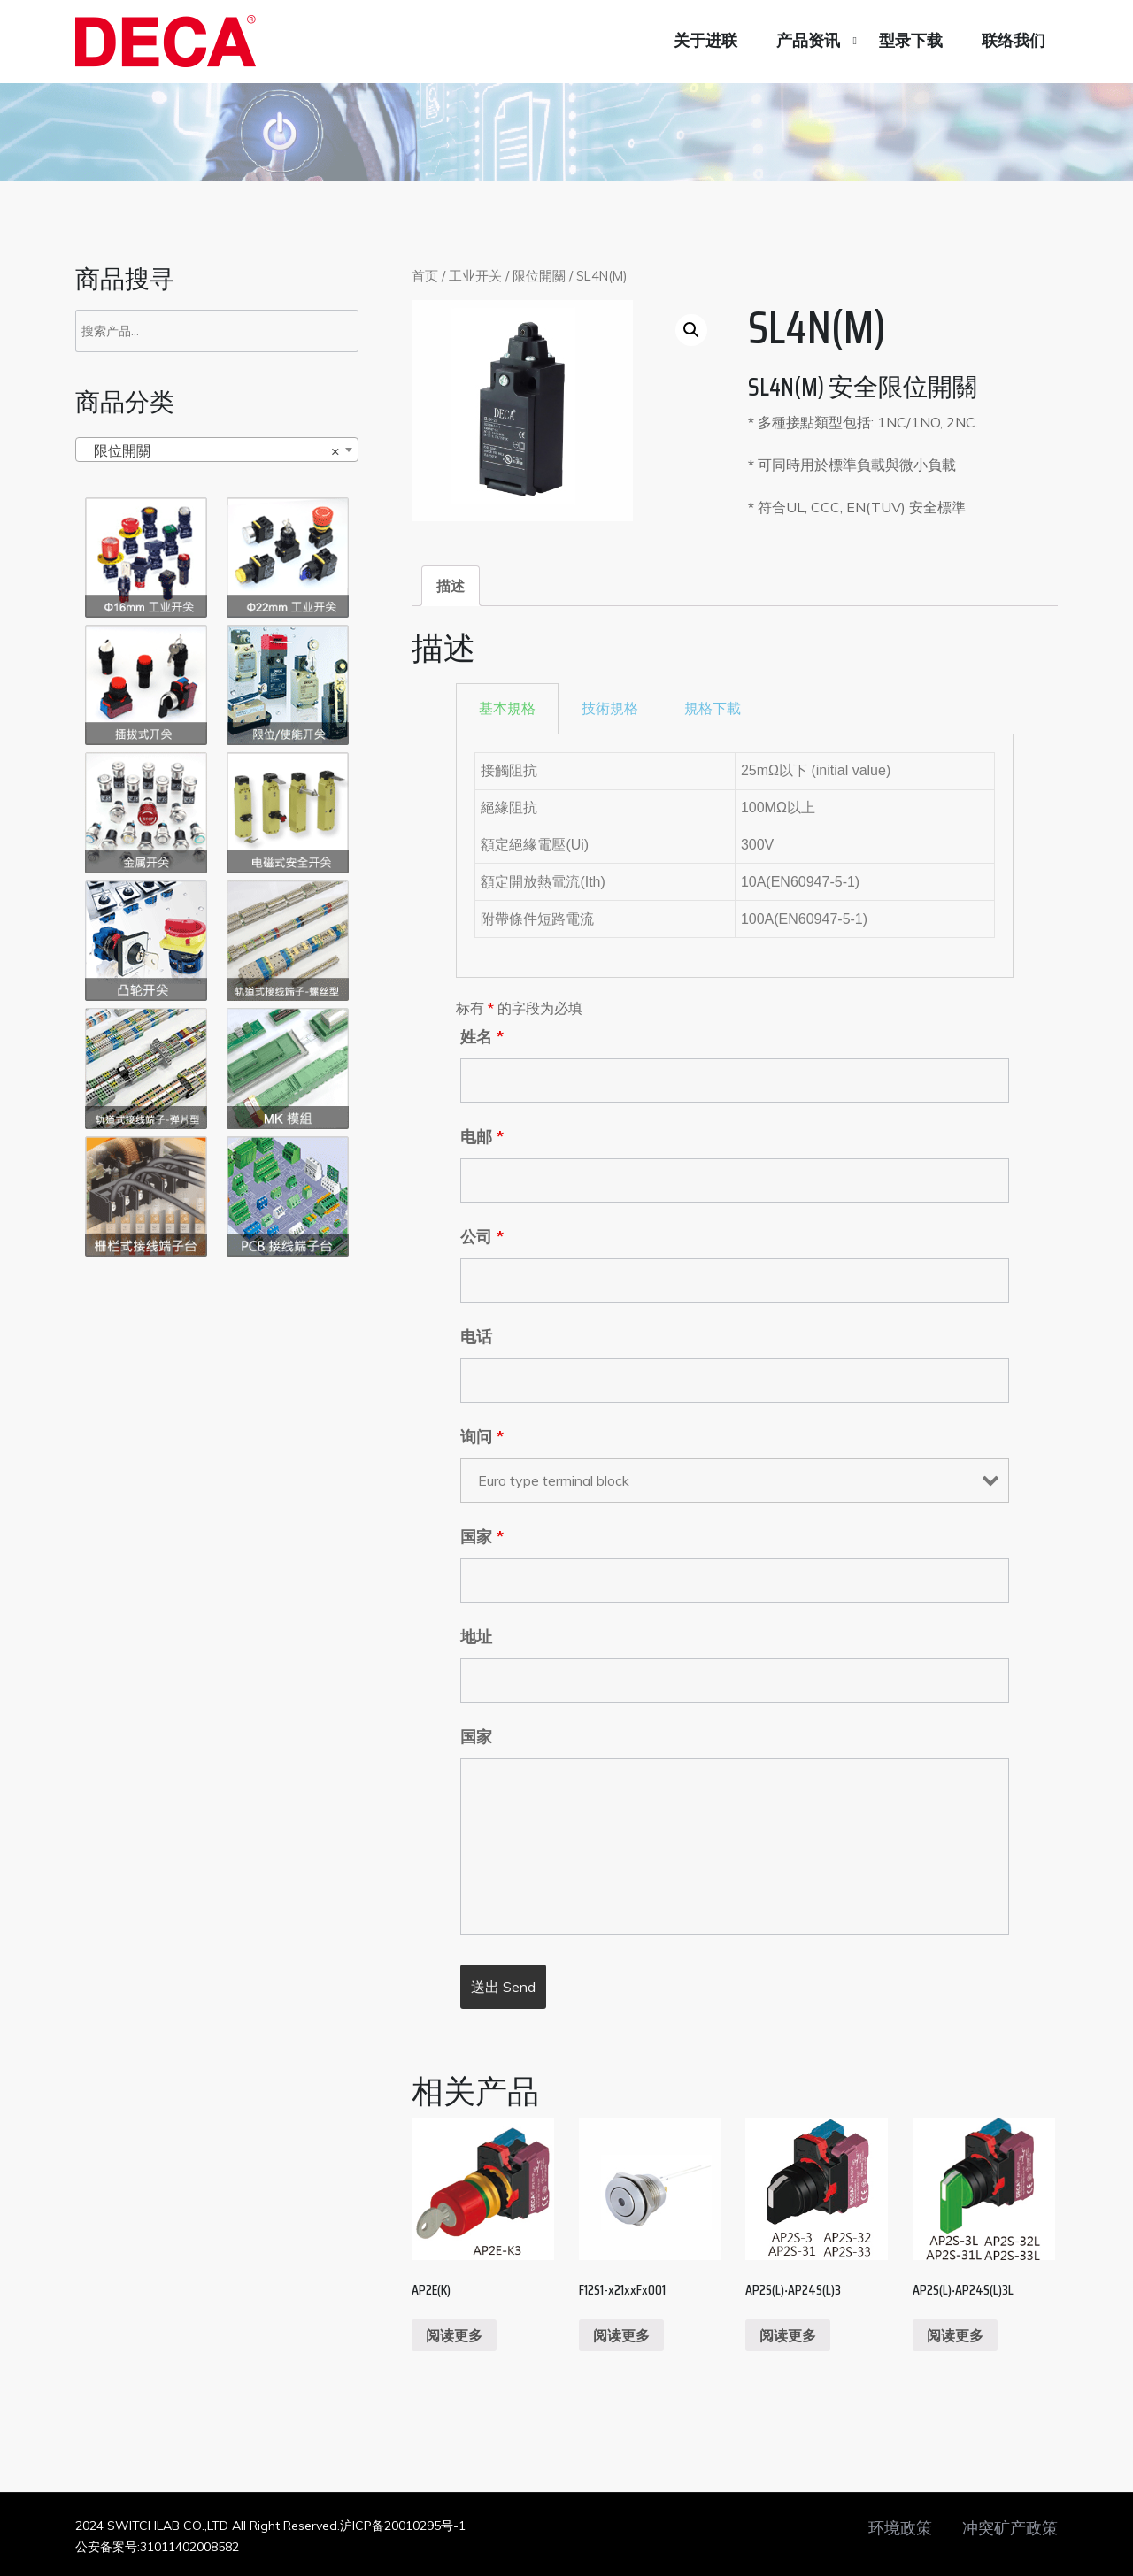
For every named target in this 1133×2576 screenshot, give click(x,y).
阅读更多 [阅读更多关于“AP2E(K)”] (454, 2335)
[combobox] (216, 449)
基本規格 (507, 708)
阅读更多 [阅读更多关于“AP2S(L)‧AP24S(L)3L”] (955, 2335)
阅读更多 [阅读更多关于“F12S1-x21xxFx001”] (621, 2335)
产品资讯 (808, 41)
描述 (450, 586)
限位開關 (539, 275)
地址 (476, 1637)
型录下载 (911, 41)
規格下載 (712, 708)
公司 (482, 1237)
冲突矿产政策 (1010, 2528)
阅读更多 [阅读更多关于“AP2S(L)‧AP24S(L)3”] (787, 2335)
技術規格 (610, 708)
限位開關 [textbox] (211, 450)
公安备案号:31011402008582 (157, 2547)
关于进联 (705, 41)
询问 (482, 1437)
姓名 (482, 1037)
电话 (476, 1337)
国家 (482, 1537)
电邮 (482, 1137)
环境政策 (900, 2528)
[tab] (450, 585)
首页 (425, 275)
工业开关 (475, 275)
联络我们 (1013, 41)
